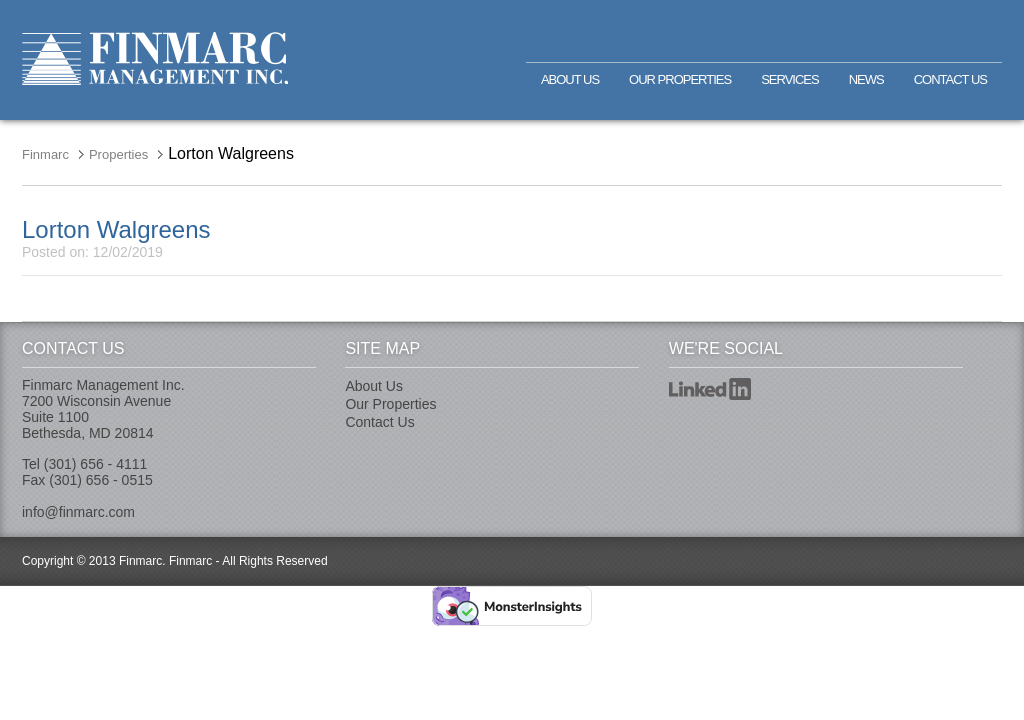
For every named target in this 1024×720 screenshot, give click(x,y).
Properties (118, 154)
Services (790, 79)
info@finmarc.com (78, 512)
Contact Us (950, 79)
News (866, 79)
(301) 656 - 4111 (96, 464)
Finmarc (155, 58)
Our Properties (680, 79)
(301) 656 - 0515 (101, 480)
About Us (570, 79)
